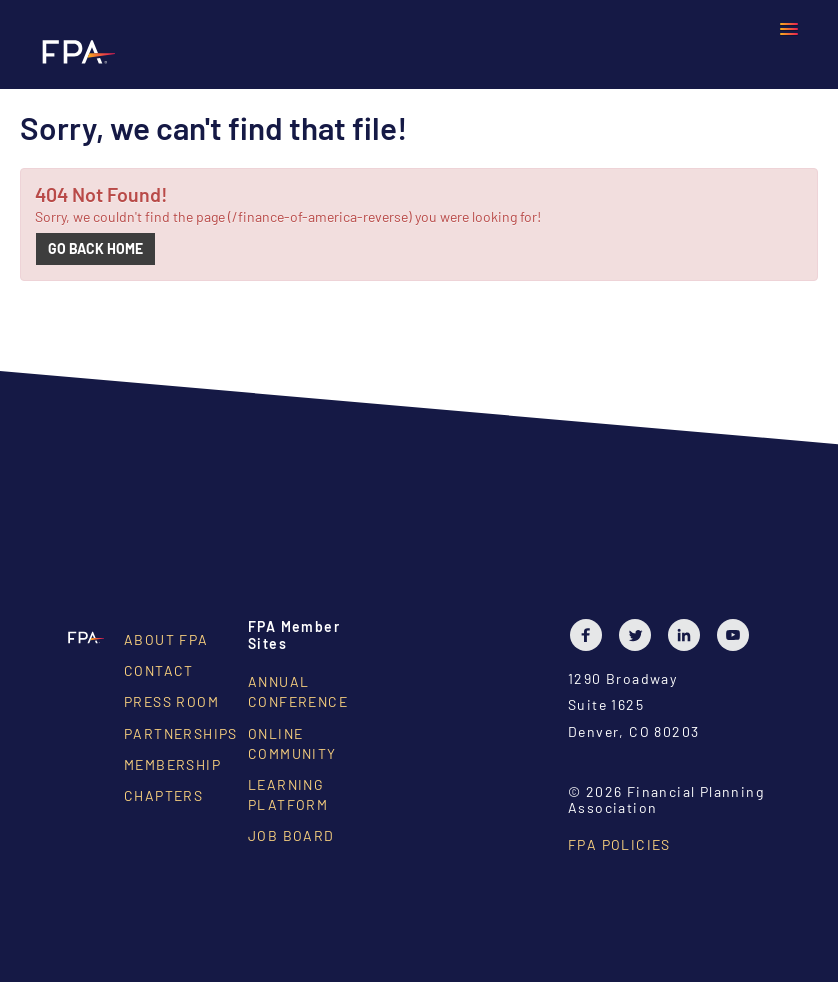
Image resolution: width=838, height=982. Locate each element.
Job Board (291, 835)
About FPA (166, 639)
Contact (159, 670)
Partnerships (181, 733)
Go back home (95, 248)
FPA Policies (619, 844)
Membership (172, 764)
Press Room (171, 701)
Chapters (163, 795)
